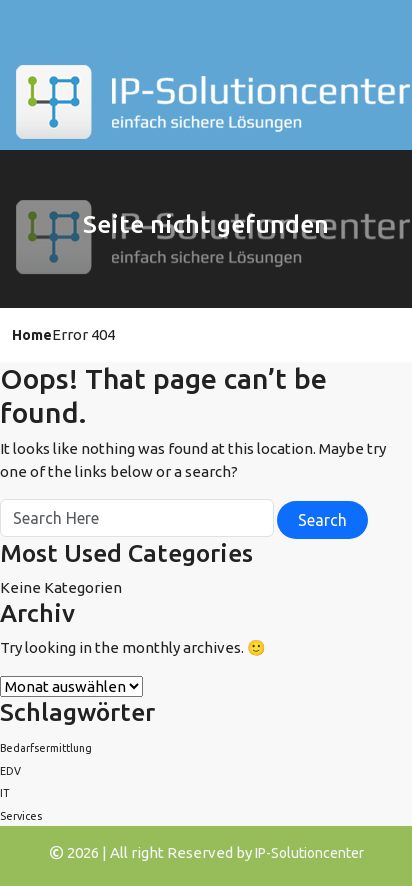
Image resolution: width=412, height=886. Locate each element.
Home (32, 335)
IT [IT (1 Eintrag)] (4, 793)
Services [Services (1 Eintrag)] (21, 816)
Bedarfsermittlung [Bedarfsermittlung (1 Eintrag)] (46, 748)
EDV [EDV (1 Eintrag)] (10, 771)
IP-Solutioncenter (309, 853)
